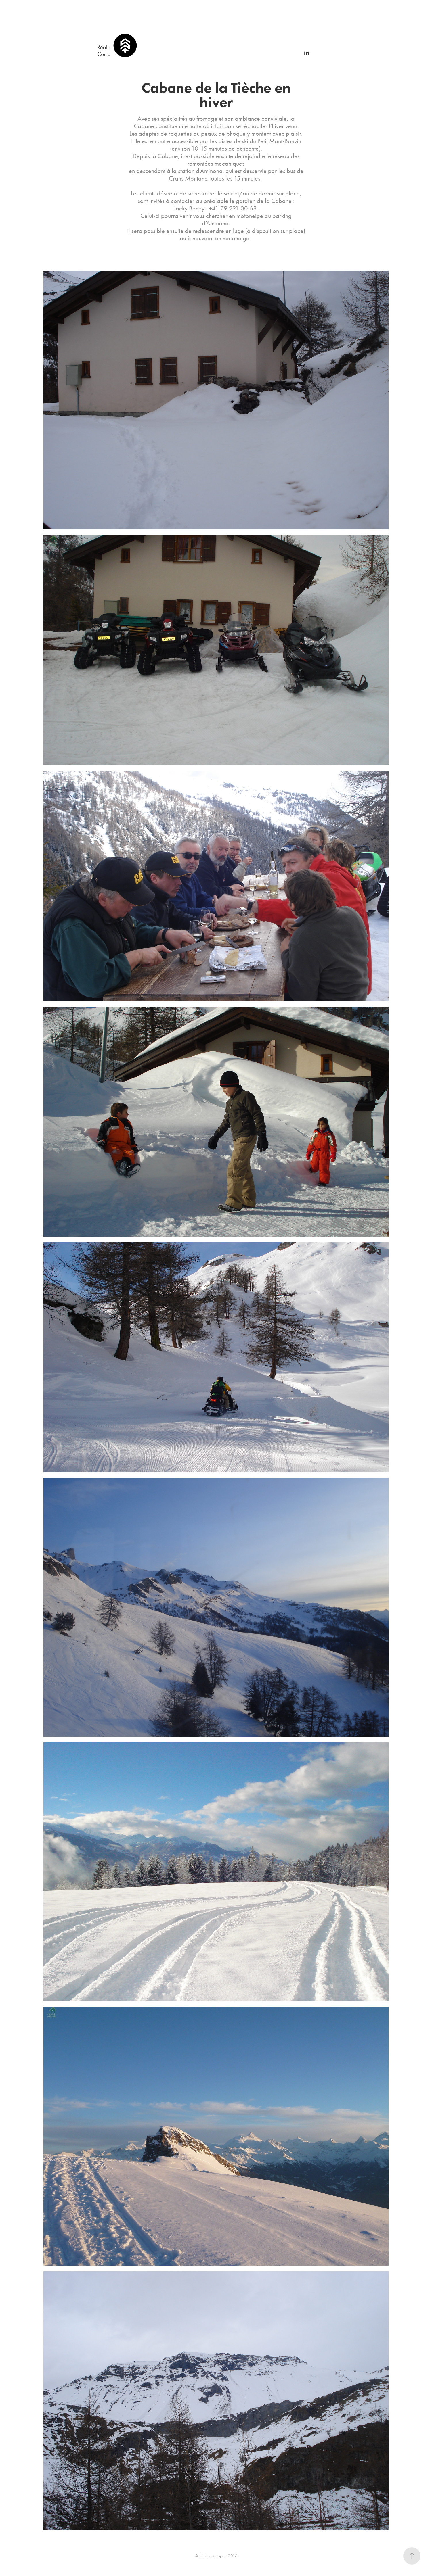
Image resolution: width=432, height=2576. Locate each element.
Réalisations (110, 47)
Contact (105, 54)
